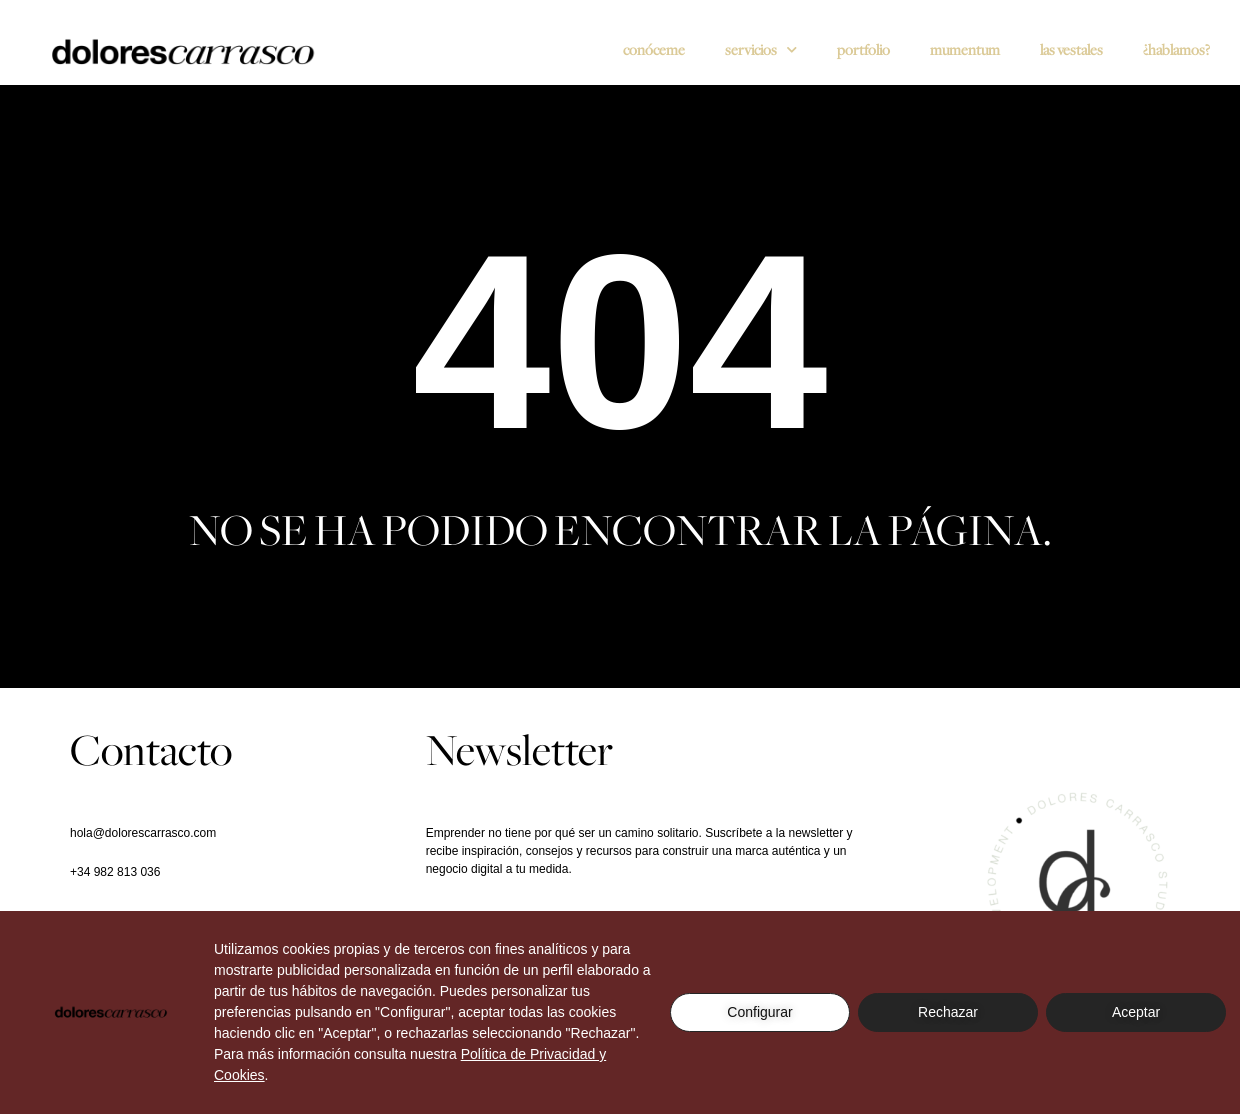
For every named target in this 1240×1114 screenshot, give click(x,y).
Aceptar (1136, 1012)
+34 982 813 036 (115, 872)
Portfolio (863, 50)
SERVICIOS (761, 50)
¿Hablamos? (1176, 50)
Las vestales (1071, 50)
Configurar (759, 1012)
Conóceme (654, 50)
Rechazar (948, 1012)
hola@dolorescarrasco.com (143, 833)
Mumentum (965, 50)
